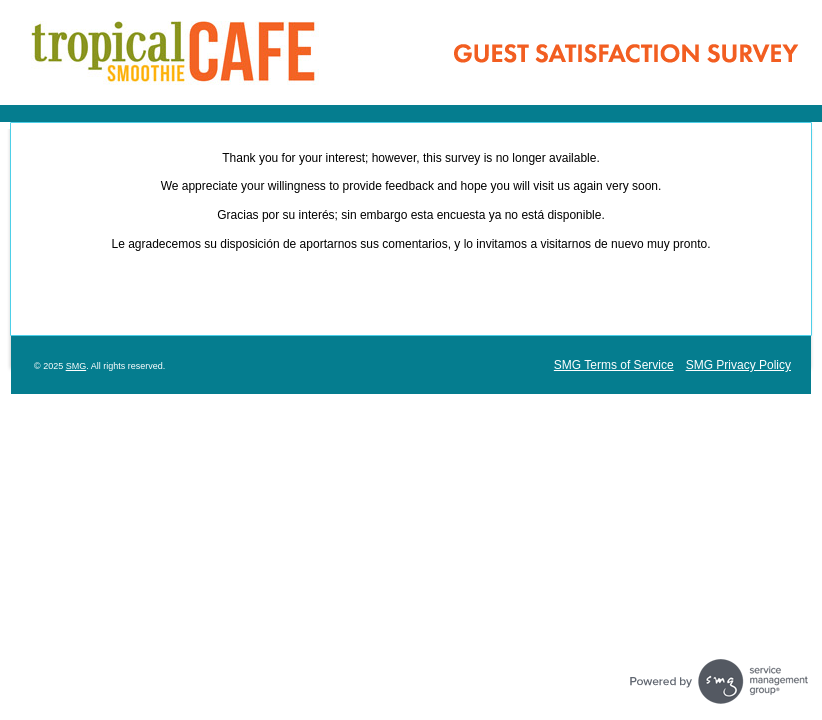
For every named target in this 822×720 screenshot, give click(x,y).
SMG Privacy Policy (738, 365)
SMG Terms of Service (614, 365)
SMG (76, 366)
